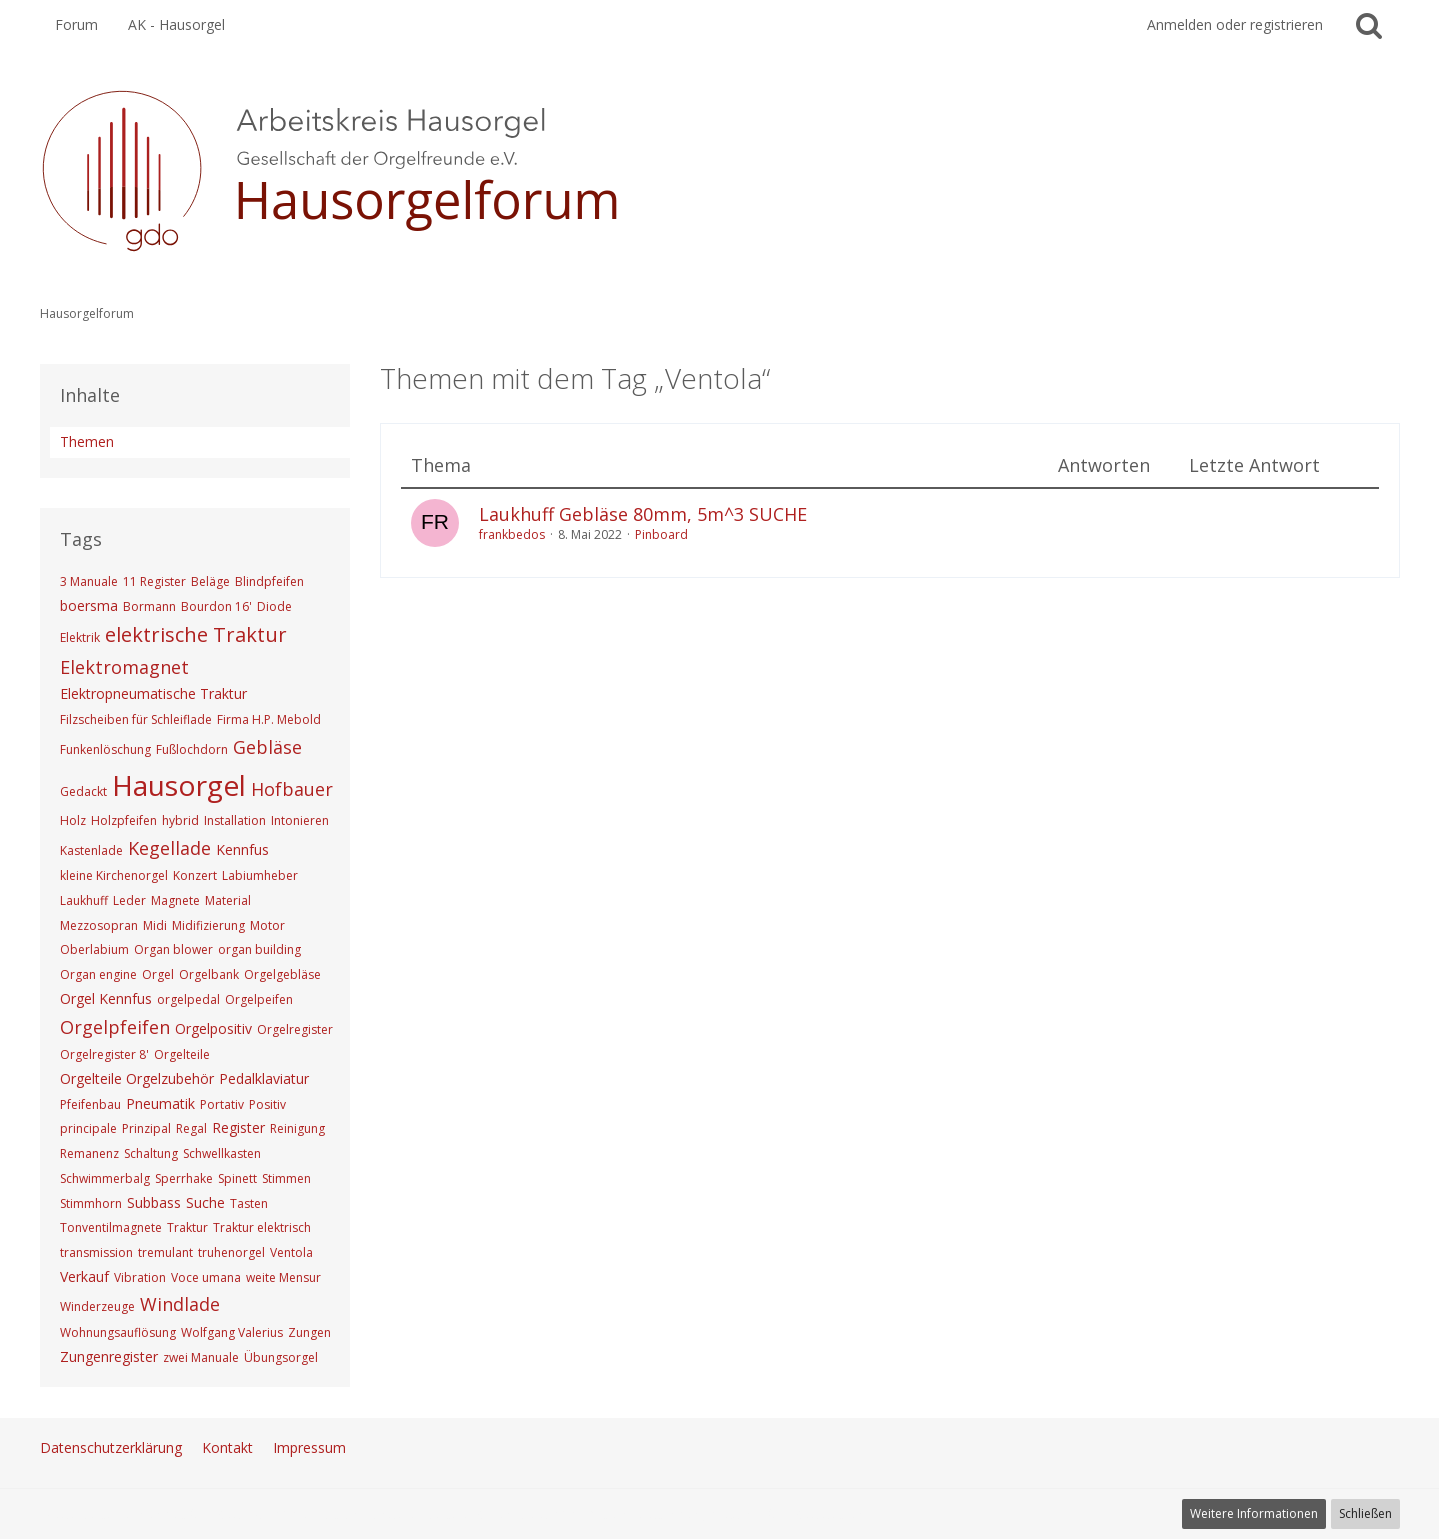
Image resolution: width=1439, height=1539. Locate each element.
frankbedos (512, 534)
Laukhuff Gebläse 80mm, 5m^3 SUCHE (643, 514)
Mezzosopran (99, 925)
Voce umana (206, 1277)
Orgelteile (182, 1054)
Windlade (180, 1304)
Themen (87, 441)
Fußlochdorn (192, 749)
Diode (274, 606)
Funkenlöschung (105, 749)
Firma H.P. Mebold (269, 719)
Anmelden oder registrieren (1235, 24)
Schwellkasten (222, 1153)
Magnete (175, 900)
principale (88, 1128)
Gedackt (83, 791)
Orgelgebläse (282, 974)
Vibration (140, 1277)
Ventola (291, 1252)
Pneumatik (160, 1103)
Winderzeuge (97, 1306)
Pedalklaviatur (264, 1078)
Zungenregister (109, 1356)
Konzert (195, 875)
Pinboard (661, 534)
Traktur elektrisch (262, 1227)
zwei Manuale (201, 1357)
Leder (129, 900)
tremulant (165, 1252)
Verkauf (84, 1276)
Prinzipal (146, 1128)
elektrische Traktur (196, 634)
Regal (191, 1128)
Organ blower (173, 949)
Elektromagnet (124, 667)
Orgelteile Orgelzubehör (137, 1078)
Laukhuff (84, 900)
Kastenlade (91, 850)
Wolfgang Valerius (232, 1332)
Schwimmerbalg (105, 1178)
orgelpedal (188, 999)
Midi (155, 925)
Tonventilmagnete (111, 1227)
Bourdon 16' (216, 606)
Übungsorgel (281, 1357)
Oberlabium (94, 949)
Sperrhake (184, 1178)
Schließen (1365, 1513)
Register (238, 1127)
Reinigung (297, 1128)
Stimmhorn (91, 1203)
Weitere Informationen (1254, 1513)
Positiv (267, 1104)
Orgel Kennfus (106, 998)
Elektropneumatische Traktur (153, 693)
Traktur (187, 1227)
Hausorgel (179, 785)
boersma (89, 605)
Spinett (237, 1178)
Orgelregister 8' (104, 1054)
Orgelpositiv (213, 1028)
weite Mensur (283, 1277)
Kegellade (169, 848)
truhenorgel (231, 1252)
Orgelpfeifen (115, 1027)
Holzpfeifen (124, 820)
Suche (205, 1202)
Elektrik (80, 637)
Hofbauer (292, 789)
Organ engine (98, 974)
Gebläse (267, 747)
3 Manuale (89, 581)
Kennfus (242, 849)
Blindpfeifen (269, 581)
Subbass (154, 1202)
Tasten (249, 1203)
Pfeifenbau (90, 1104)
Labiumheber (260, 875)
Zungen (309, 1332)
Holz (73, 820)
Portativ (222, 1104)
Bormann (149, 606)
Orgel (158, 974)
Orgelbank (209, 974)
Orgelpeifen (259, 999)
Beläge (210, 581)
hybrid (180, 820)
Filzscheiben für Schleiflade (136, 719)
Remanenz (89, 1153)
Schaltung (151, 1153)
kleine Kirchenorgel (114, 875)
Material (228, 900)
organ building (259, 949)
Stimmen (286, 1178)
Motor (267, 925)
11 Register (154, 581)
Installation (235, 820)
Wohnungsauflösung (118, 1332)
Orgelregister (295, 1029)
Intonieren (300, 820)
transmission (96, 1252)
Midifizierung (208, 925)
